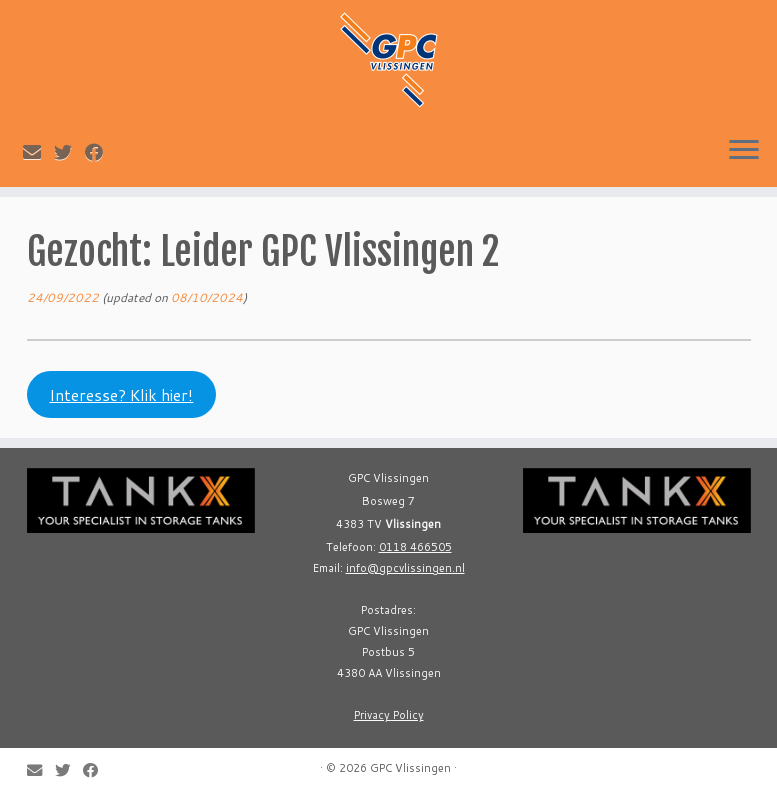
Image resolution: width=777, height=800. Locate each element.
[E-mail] (38, 152)
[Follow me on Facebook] (100, 152)
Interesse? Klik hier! (121, 395)
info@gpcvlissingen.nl (405, 568)
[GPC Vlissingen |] (388, 60)
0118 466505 (415, 547)
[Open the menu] (744, 151)
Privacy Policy (389, 715)
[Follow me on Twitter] (69, 152)
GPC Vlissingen (410, 768)
